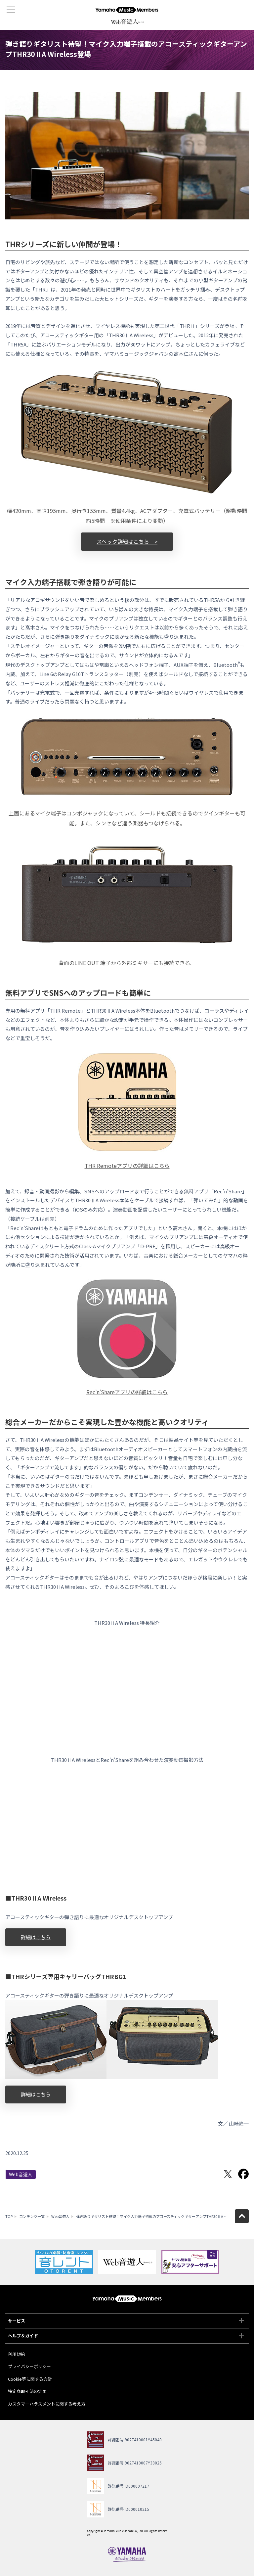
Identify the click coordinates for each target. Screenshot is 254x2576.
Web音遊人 (20, 2174)
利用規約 (16, 2354)
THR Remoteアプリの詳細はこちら (127, 1166)
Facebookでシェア (243, 2174)
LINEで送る (212, 2174)
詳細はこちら (36, 1937)
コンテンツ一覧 (32, 2216)
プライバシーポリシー (29, 2366)
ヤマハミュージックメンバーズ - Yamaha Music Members (127, 10)
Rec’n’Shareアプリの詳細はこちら (127, 1392)
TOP (9, 2216)
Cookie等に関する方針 (30, 2379)
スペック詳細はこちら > (127, 541)
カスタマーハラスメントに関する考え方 (46, 2404)
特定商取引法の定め (27, 2391)
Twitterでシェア (228, 2174)
